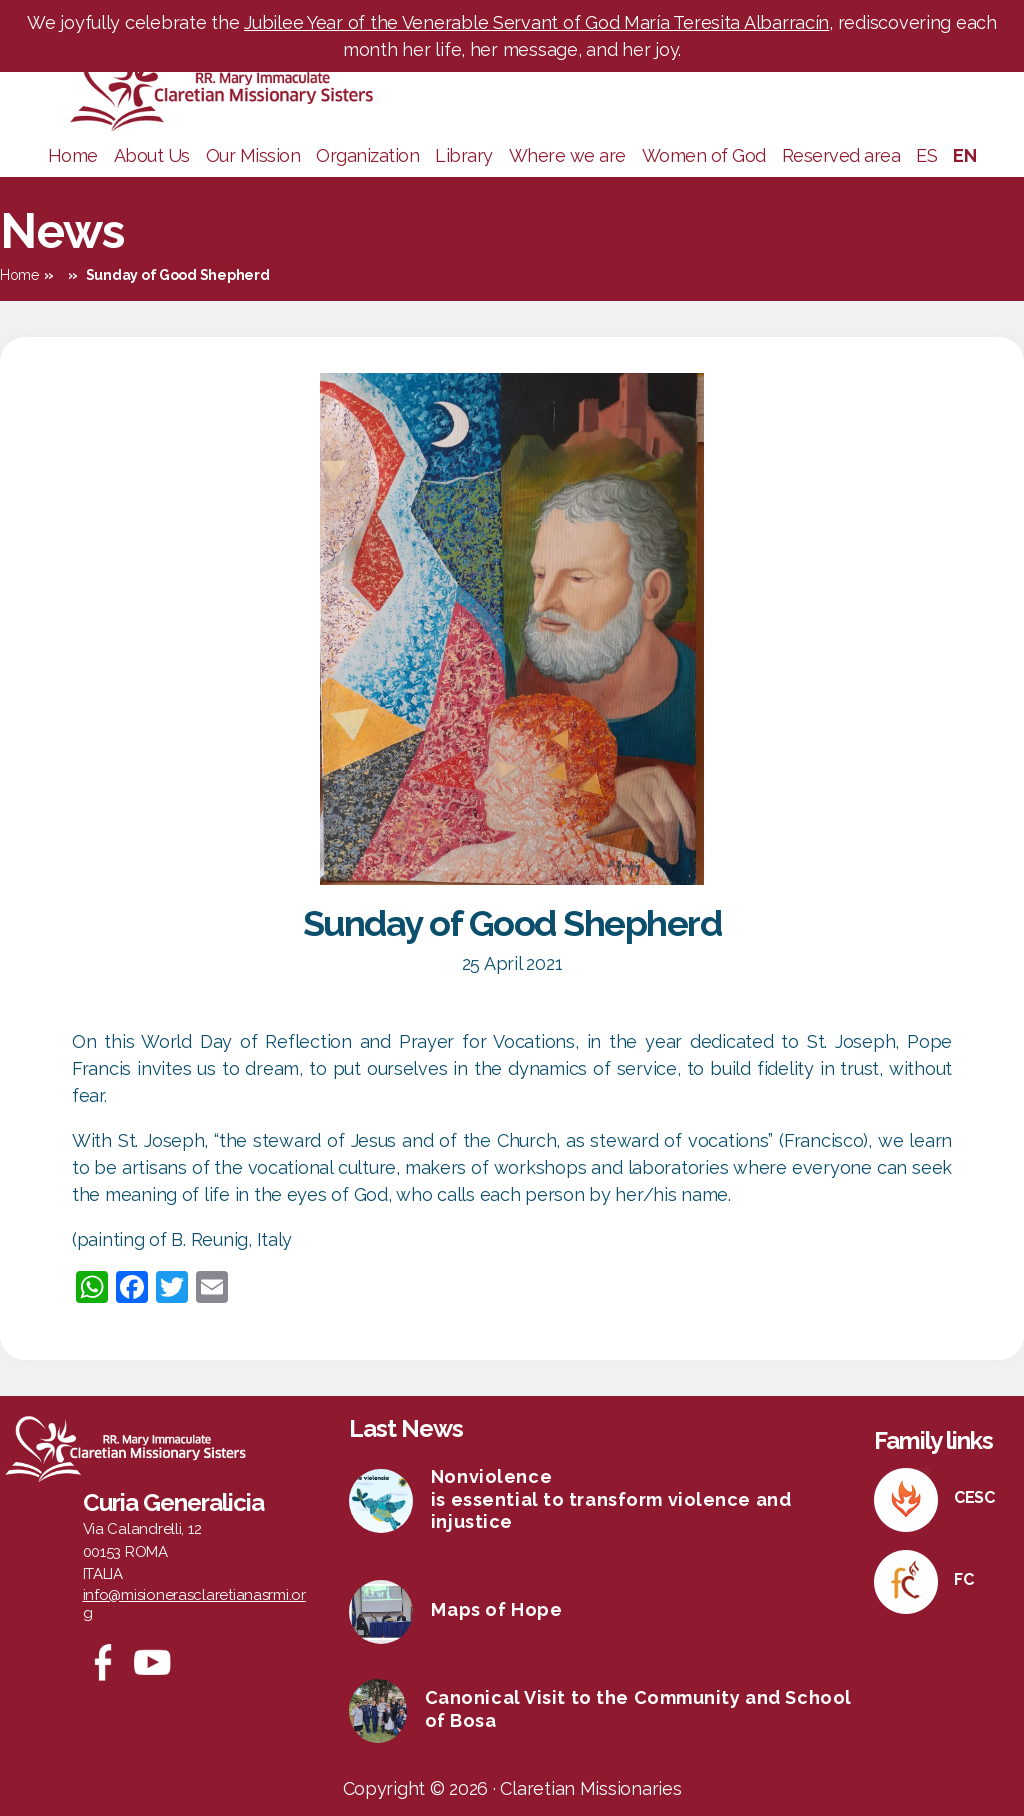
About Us (152, 155)
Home (73, 155)
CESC (974, 1497)
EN (964, 155)
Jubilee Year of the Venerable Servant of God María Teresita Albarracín (536, 22)
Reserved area (841, 155)
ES (926, 155)
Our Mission (253, 155)
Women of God (704, 155)
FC (963, 1579)
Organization (367, 155)
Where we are (567, 155)
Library (464, 155)
